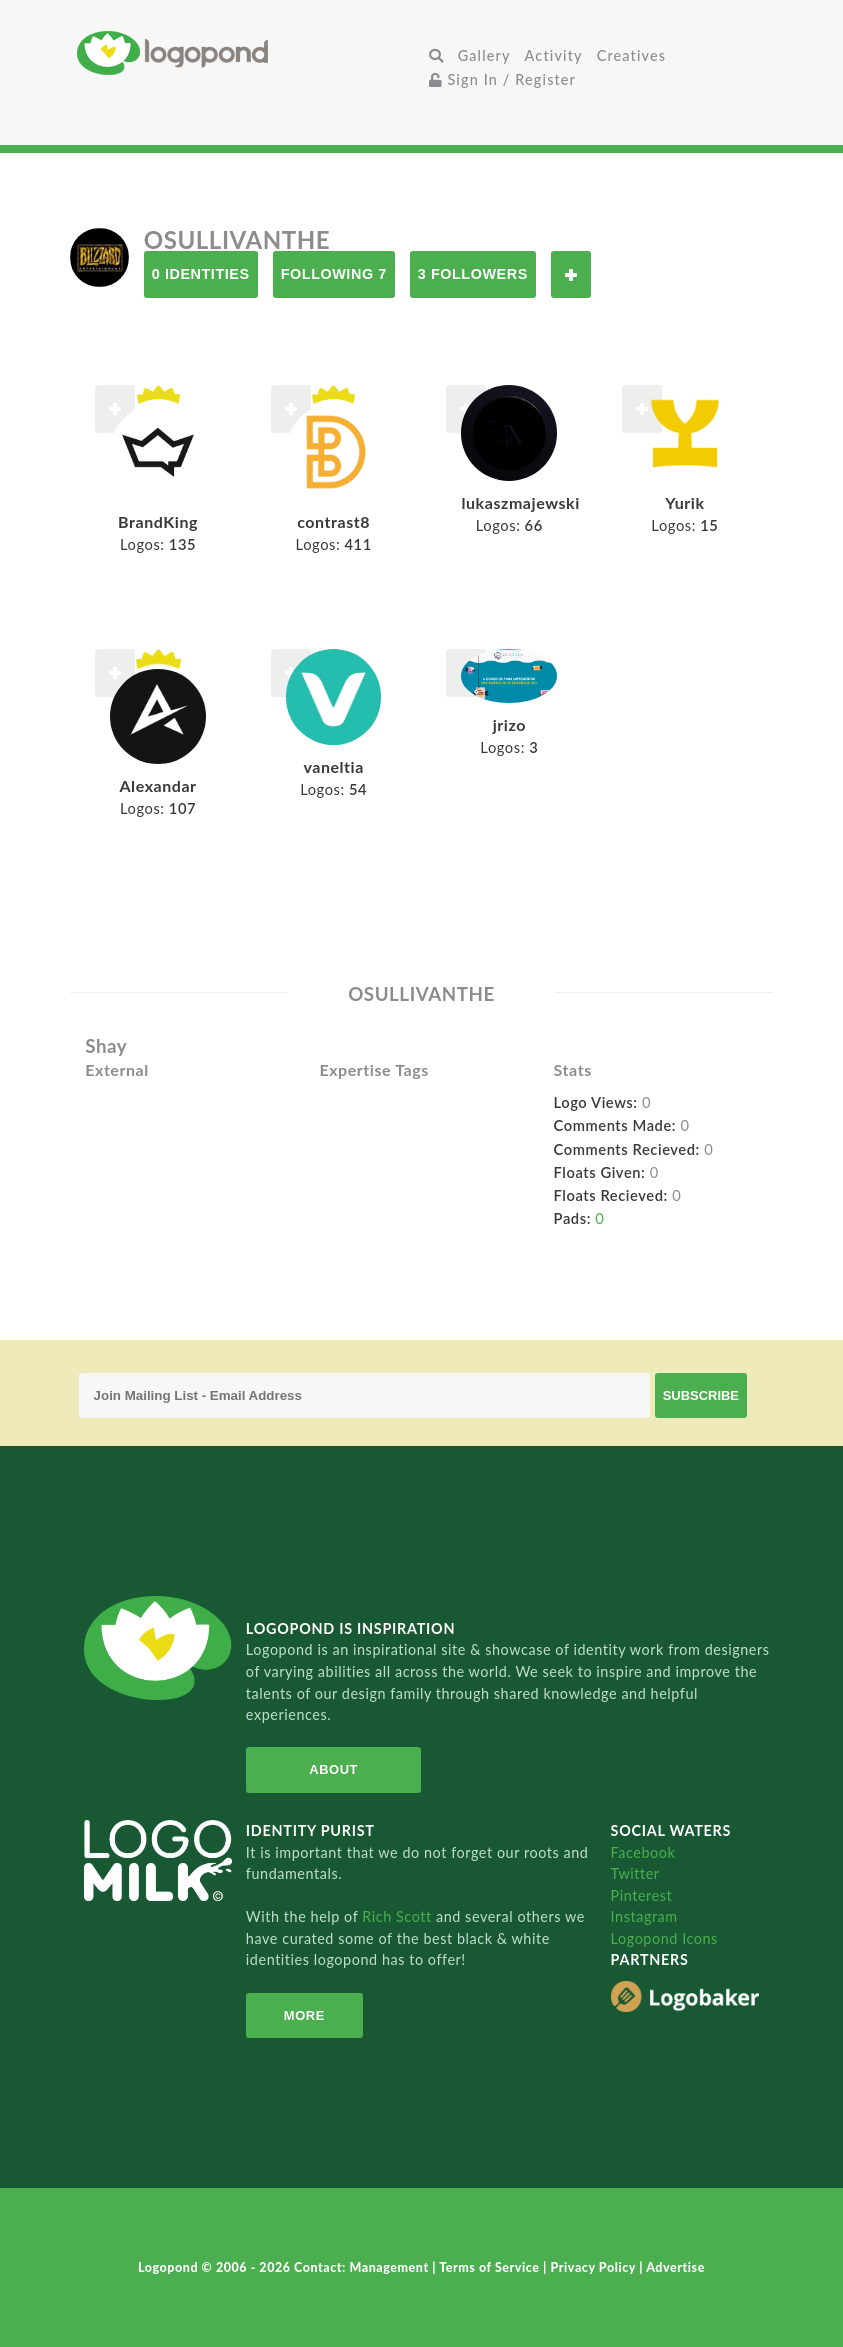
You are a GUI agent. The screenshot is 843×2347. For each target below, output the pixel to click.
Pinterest (642, 1895)
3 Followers (473, 274)
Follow (571, 274)
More (304, 2015)
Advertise (675, 2267)
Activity (554, 55)
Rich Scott (399, 1916)
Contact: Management (363, 2267)
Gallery (484, 55)
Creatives (631, 55)
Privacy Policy (594, 2267)
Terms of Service (491, 2267)
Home (249, 52)
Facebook (643, 1852)
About (333, 1769)
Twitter (635, 1873)
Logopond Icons (664, 1938)
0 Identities (201, 274)
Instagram (644, 1916)
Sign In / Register (503, 79)
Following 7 (334, 274)
